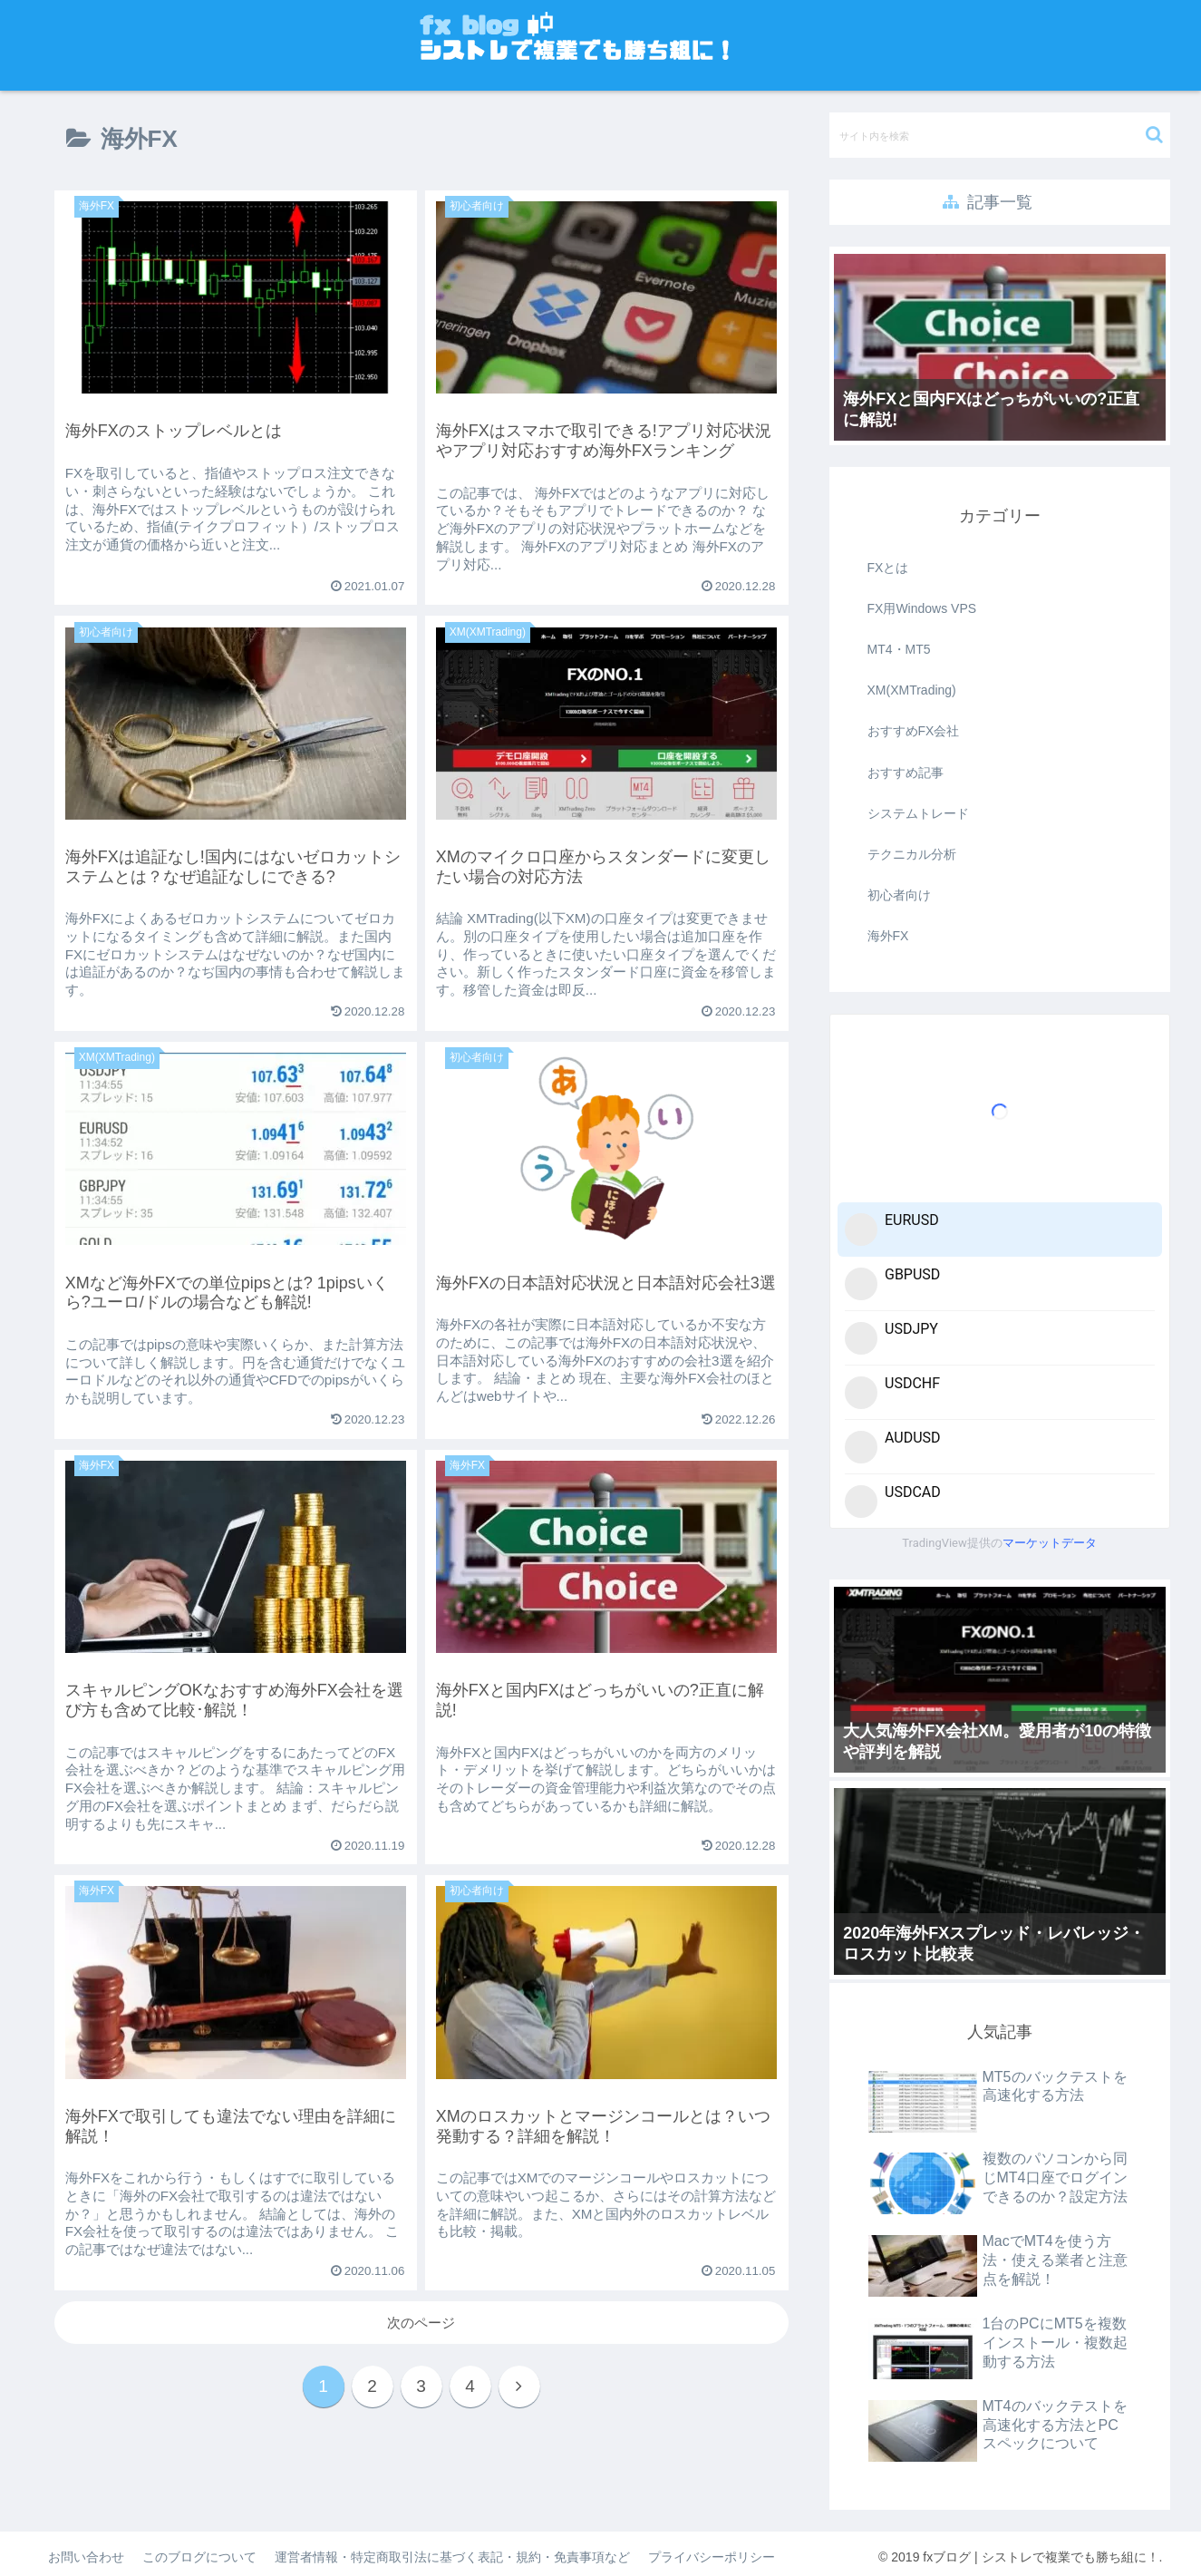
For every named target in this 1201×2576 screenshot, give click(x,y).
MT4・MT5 (899, 649)
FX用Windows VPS (922, 608)
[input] (999, 135)
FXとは (888, 567)
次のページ (421, 2322)
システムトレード (918, 813)
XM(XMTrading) (911, 690)
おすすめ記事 (905, 772)
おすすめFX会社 (913, 731)
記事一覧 (987, 202)
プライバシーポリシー (711, 2557)
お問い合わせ (86, 2557)
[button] (1154, 134)
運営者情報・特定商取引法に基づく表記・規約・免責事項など (452, 2557)
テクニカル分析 (911, 854)
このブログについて (199, 2557)
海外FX (888, 935)
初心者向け (899, 895)
